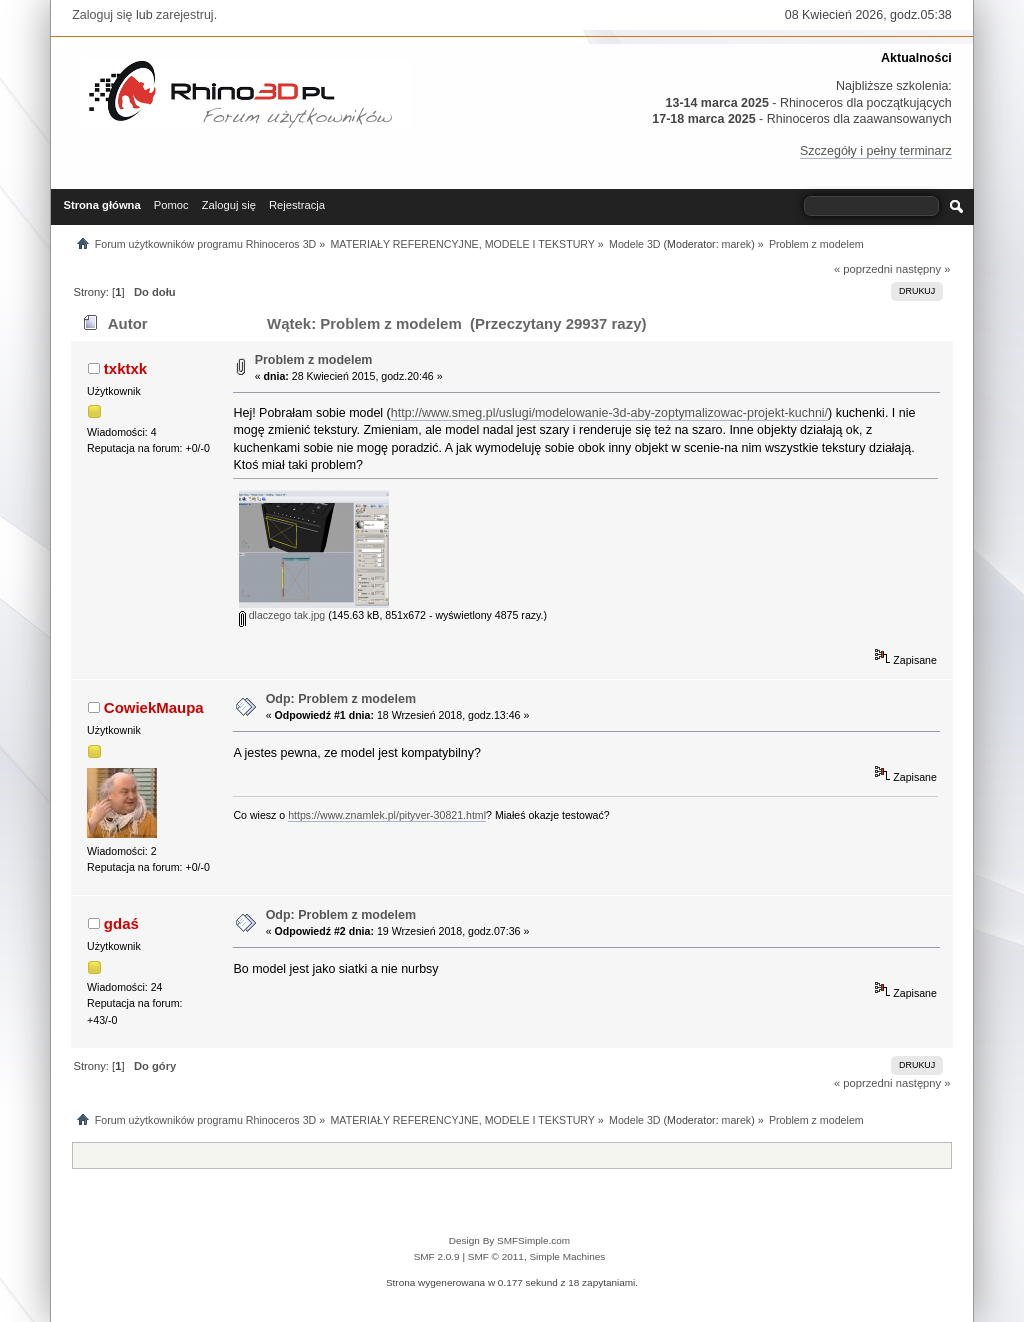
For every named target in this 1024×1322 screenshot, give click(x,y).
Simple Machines (567, 1256)
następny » (923, 269)
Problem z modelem (314, 360)
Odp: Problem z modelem (341, 699)
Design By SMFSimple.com (509, 1240)
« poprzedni (863, 269)
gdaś (121, 923)
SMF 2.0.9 (437, 1256)
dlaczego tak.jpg (282, 615)
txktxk (125, 368)
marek (737, 244)
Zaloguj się (102, 15)
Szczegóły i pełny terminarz (876, 151)
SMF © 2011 (496, 1256)
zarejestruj (185, 15)
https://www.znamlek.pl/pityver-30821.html (387, 815)
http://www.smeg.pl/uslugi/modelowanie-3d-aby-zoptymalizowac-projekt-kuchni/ (609, 413)
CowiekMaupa (154, 707)
